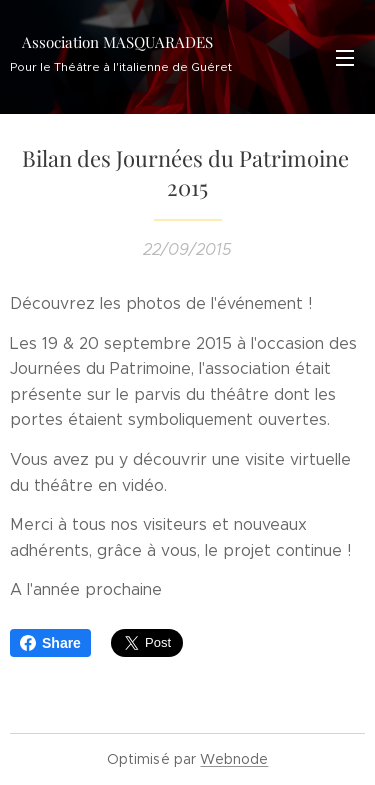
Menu (345, 58)
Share (50, 643)
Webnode (234, 759)
